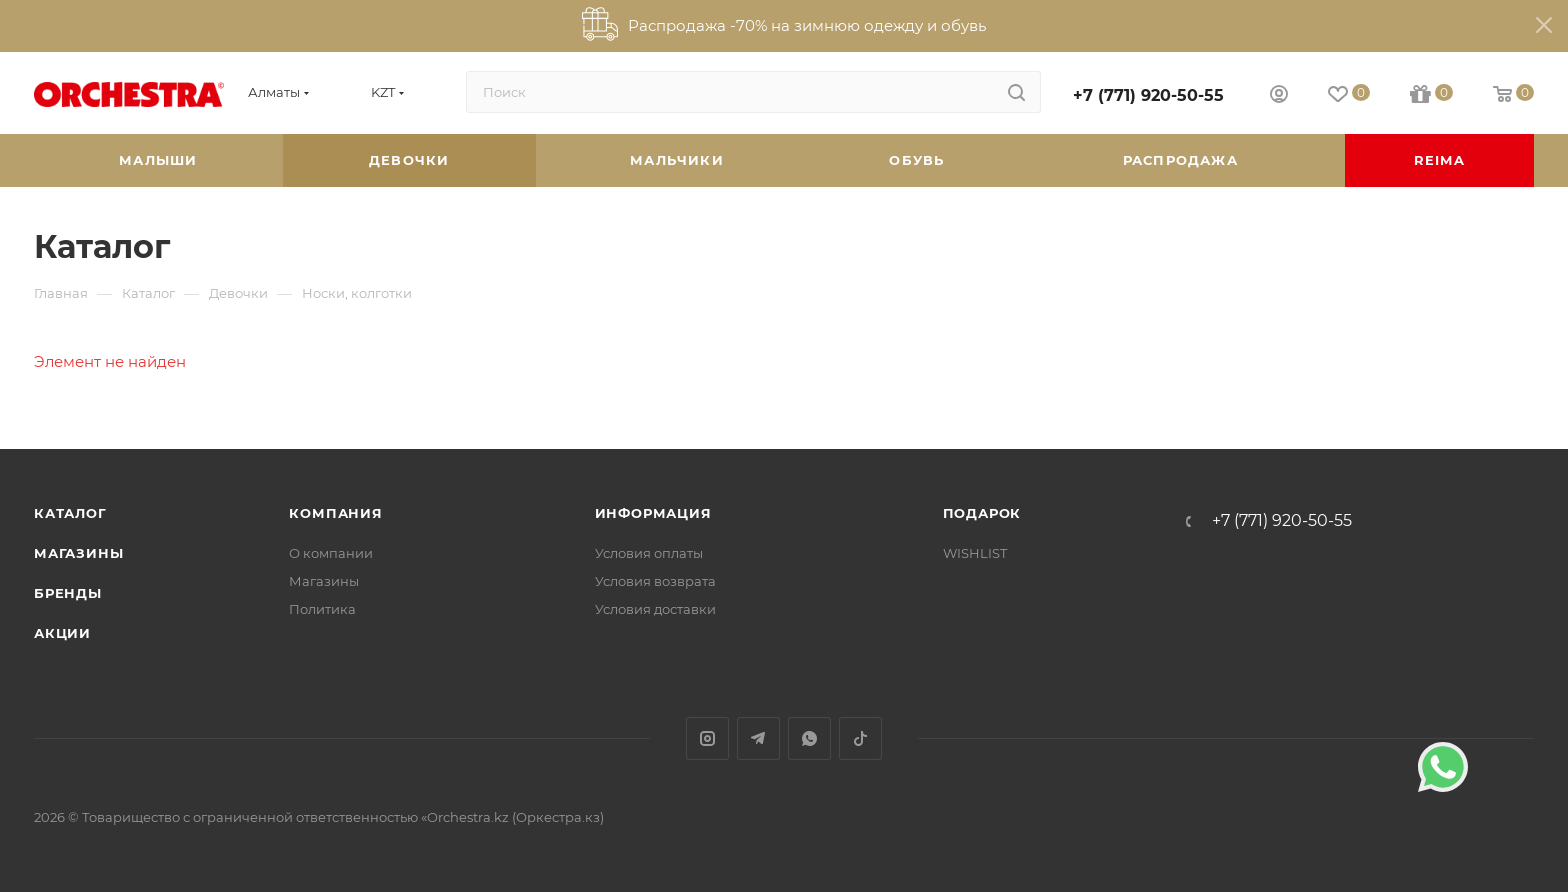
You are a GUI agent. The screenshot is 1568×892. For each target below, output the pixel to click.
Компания (335, 513)
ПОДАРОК (982, 513)
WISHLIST (975, 553)
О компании (331, 553)
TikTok (860, 738)
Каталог (70, 513)
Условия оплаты (649, 553)
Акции (62, 633)
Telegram (758, 738)
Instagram (707, 738)
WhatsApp (809, 738)
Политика (322, 609)
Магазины (78, 553)
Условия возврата (655, 581)
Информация (653, 513)
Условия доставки (655, 609)
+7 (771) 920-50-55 (1148, 95)
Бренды (68, 593)
